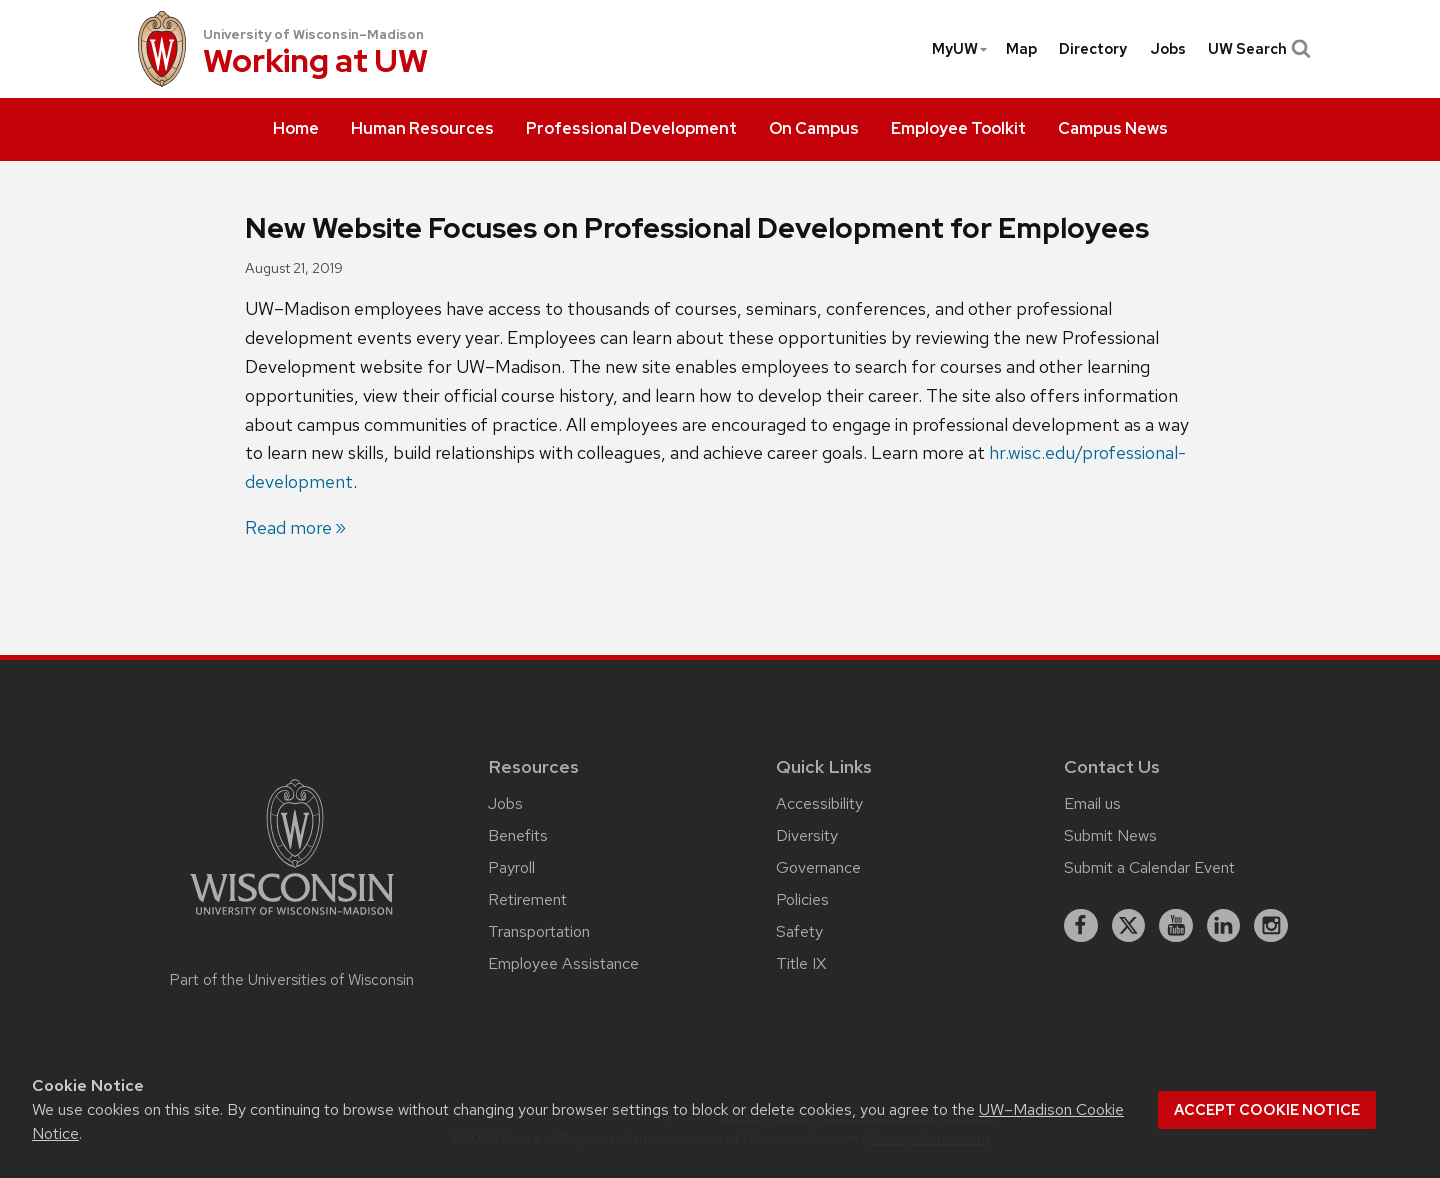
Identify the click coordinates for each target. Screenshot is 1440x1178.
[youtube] (1176, 926)
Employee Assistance (563, 963)
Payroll (511, 867)
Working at (315, 62)
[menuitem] (296, 130)
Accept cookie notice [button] (1267, 1110)
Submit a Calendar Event (1149, 867)
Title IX (801, 963)
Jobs (1168, 49)
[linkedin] (1224, 926)
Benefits (518, 835)
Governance (818, 867)
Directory (1093, 49)
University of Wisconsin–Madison (313, 34)
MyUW (960, 49)
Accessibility (819, 803)
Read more (288, 527)
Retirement (527, 899)
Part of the (292, 980)
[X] (1129, 926)
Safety (799, 931)
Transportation (539, 931)
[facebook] (1081, 926)
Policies (802, 899)
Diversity (807, 835)
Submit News (1110, 835)
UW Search (1257, 49)
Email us (1092, 803)
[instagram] (1271, 926)
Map (1021, 49)
